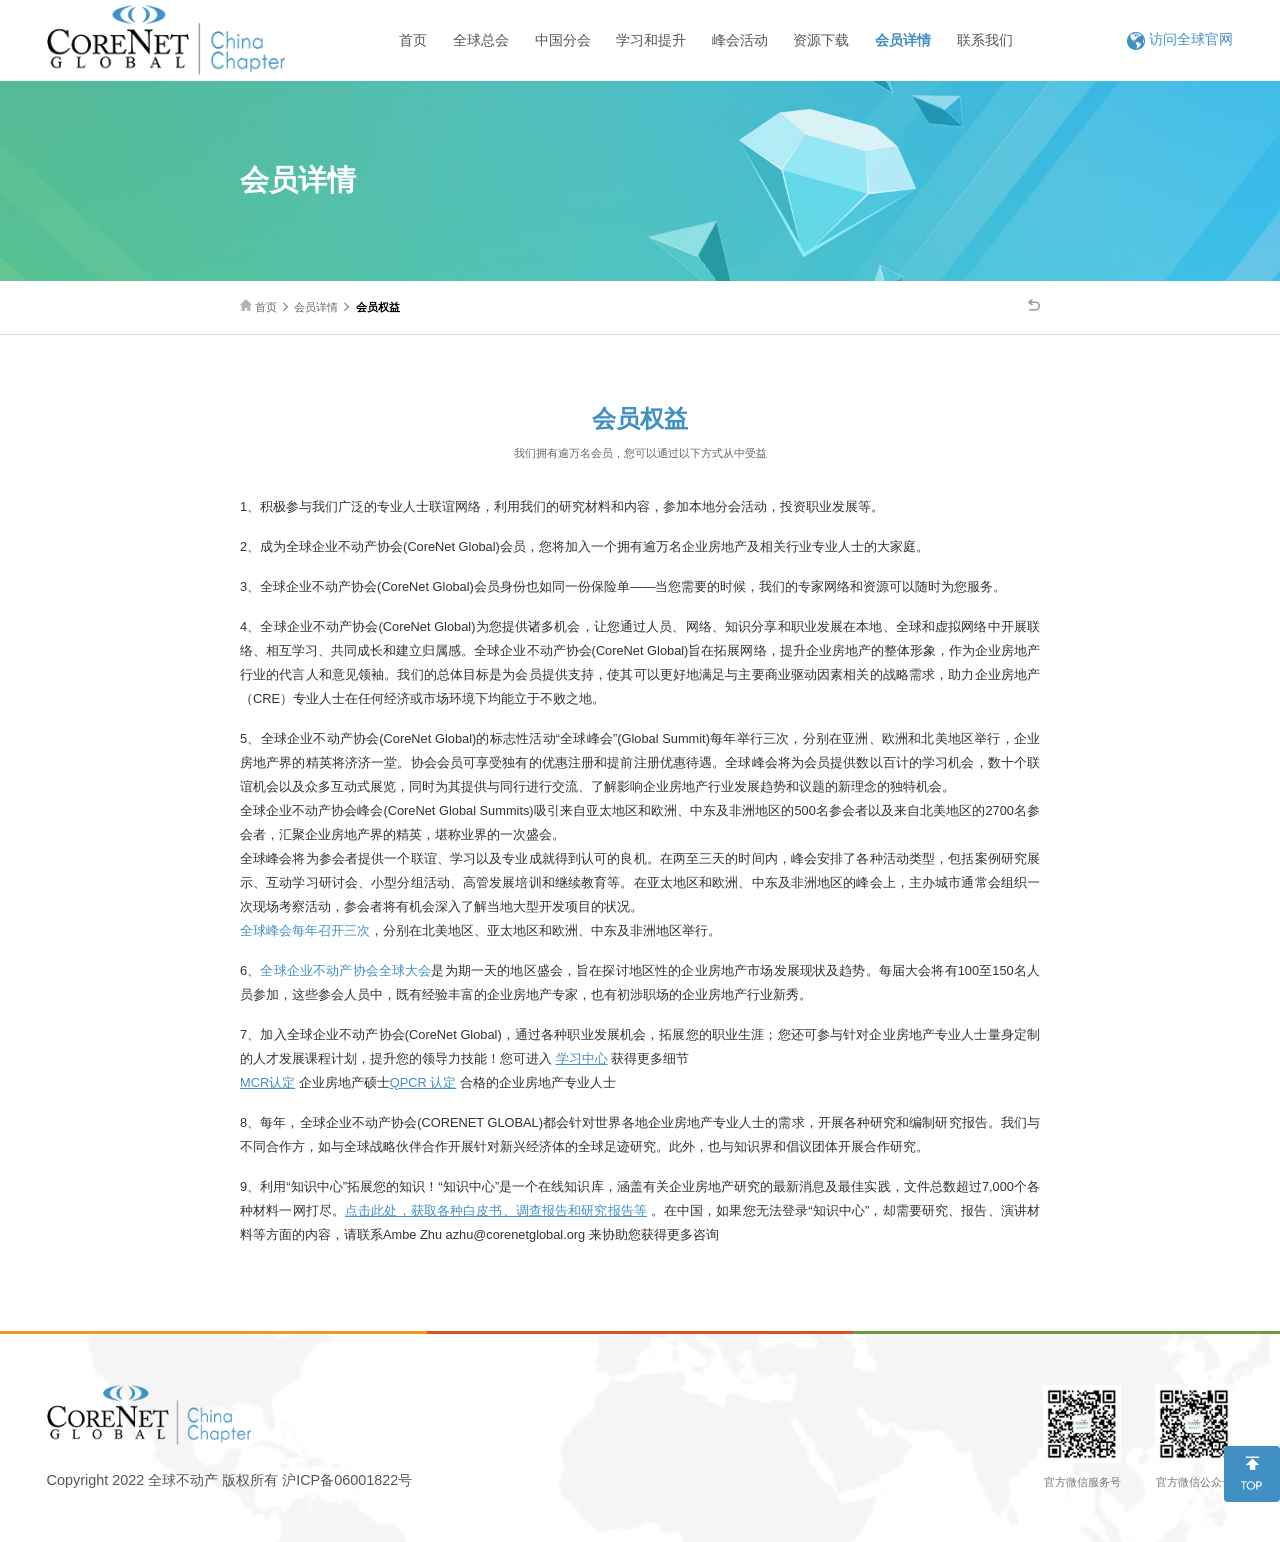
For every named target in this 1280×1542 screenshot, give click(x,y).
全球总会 (481, 40)
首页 (413, 40)
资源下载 (821, 40)
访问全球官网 (1180, 40)
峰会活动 (740, 40)
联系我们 (985, 40)
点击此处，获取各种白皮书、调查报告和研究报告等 (496, 1210)
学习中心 (582, 1058)
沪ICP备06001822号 (347, 1480)
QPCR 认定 (423, 1082)
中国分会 (563, 40)
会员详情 (903, 40)
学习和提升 (651, 40)
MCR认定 (267, 1082)
